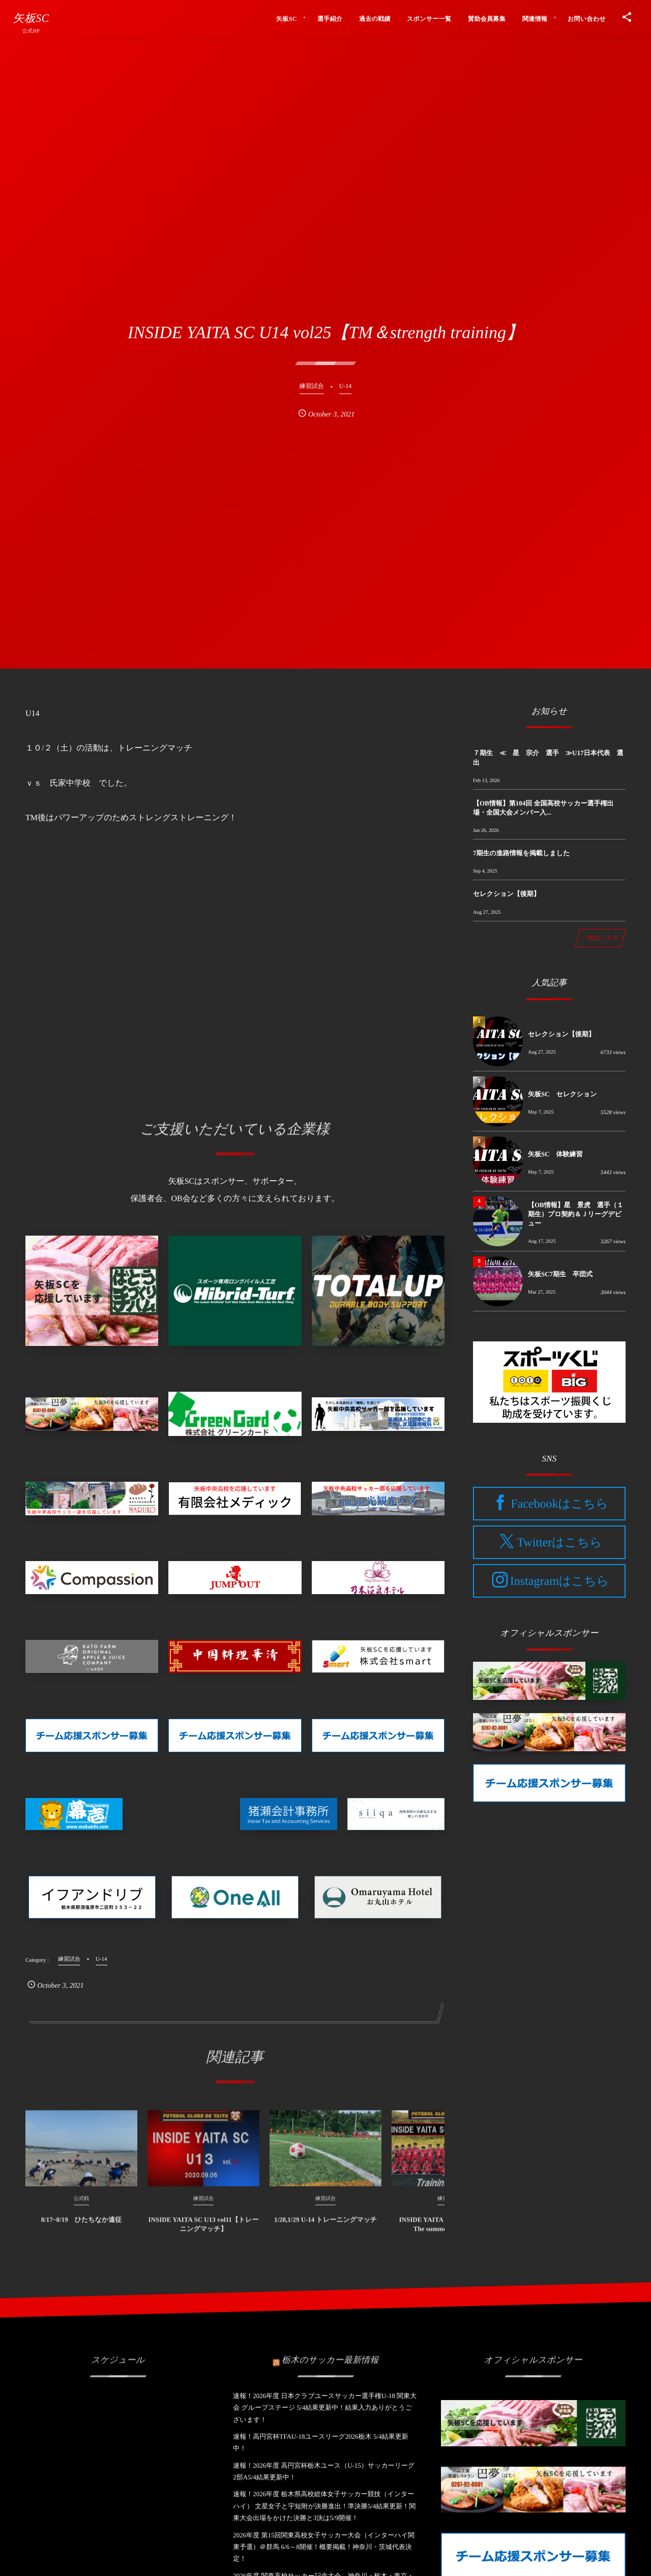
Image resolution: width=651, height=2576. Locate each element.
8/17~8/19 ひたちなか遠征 (81, 2227)
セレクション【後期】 (506, 893)
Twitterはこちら (559, 1542)
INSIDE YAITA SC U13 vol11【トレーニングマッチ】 (204, 2231)
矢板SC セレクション (562, 1094)
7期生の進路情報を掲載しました (521, 853)
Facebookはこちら (559, 1504)
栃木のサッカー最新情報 (330, 2352)
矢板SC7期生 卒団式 (560, 1274)
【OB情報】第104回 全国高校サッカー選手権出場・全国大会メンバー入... (543, 807)
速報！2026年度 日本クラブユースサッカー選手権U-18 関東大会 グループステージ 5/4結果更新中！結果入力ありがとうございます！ (325, 2407)
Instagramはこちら (559, 1581)
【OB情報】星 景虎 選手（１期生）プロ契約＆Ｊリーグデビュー (576, 1214)
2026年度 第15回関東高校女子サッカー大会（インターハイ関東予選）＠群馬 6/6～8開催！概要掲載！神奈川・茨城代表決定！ (324, 2547)
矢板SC (31, 18)
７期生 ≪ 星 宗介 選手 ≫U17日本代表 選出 (548, 757)
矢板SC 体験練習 (555, 1154)
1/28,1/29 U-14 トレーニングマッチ (325, 2227)
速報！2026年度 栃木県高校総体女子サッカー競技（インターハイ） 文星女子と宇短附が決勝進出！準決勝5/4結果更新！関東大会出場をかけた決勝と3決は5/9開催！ (324, 2506)
